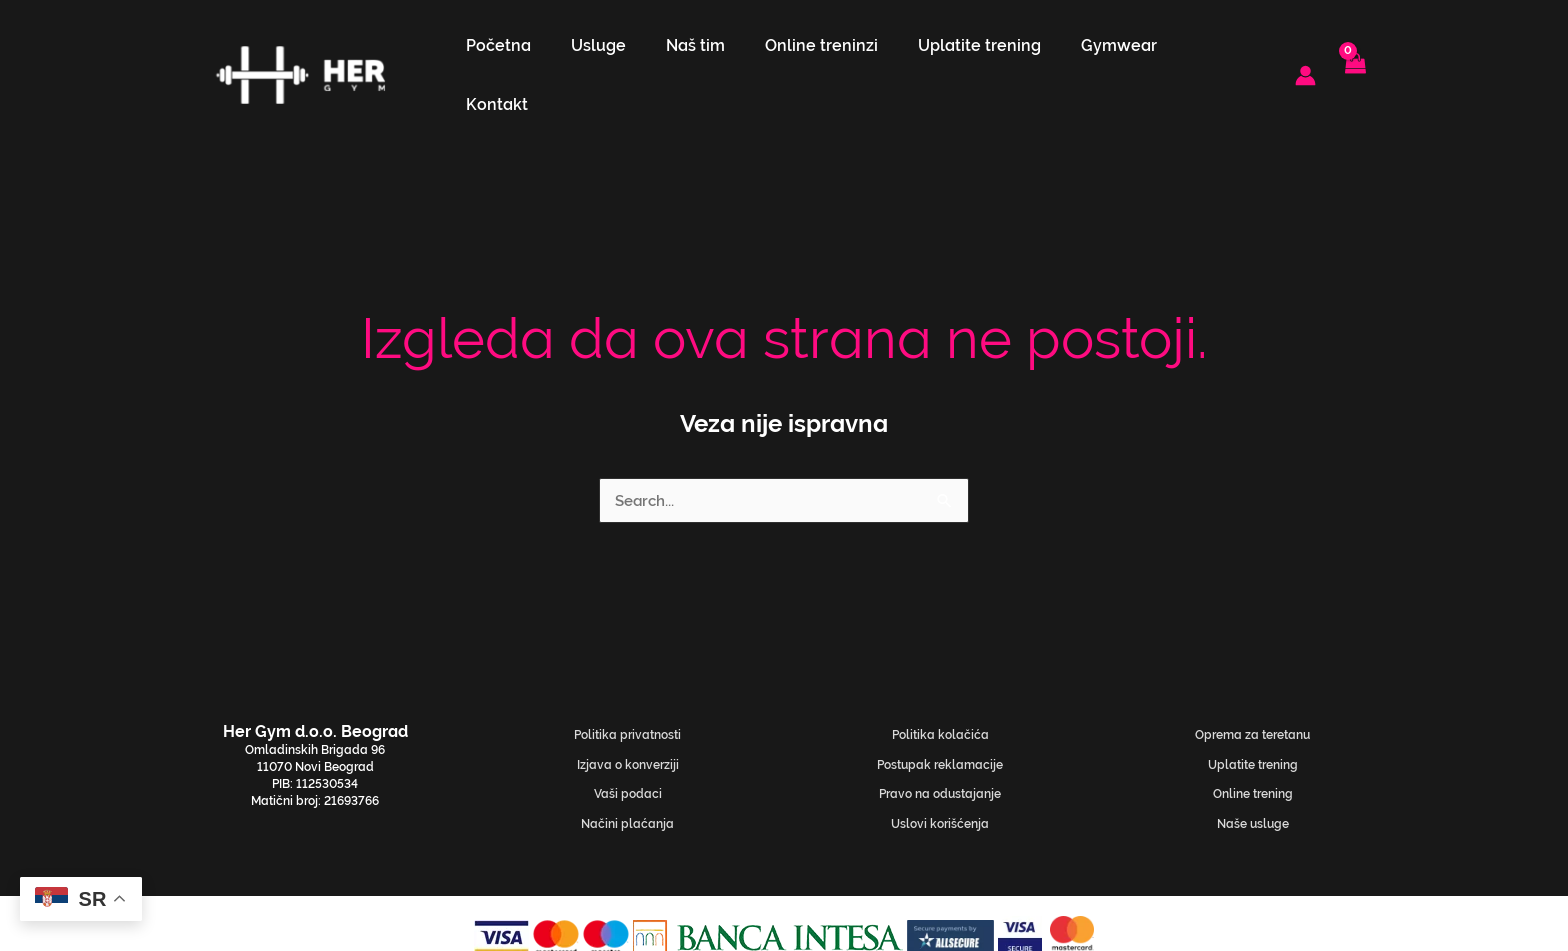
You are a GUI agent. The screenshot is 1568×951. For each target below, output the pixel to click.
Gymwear (1127, 56)
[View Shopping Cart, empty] (1355, 57)
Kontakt (1228, 56)
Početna (546, 56)
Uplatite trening (995, 56)
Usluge (638, 56)
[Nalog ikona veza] (1305, 56)
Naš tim (727, 56)
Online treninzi (845, 56)
